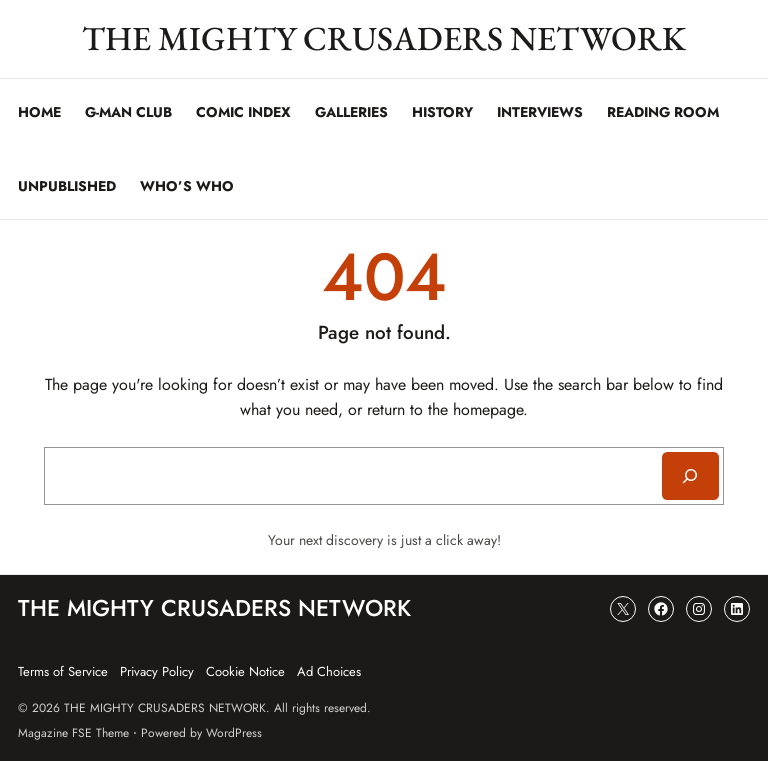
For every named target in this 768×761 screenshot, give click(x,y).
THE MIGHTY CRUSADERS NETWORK (384, 38)
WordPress (234, 733)
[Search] (690, 476)
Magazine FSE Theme (73, 733)
